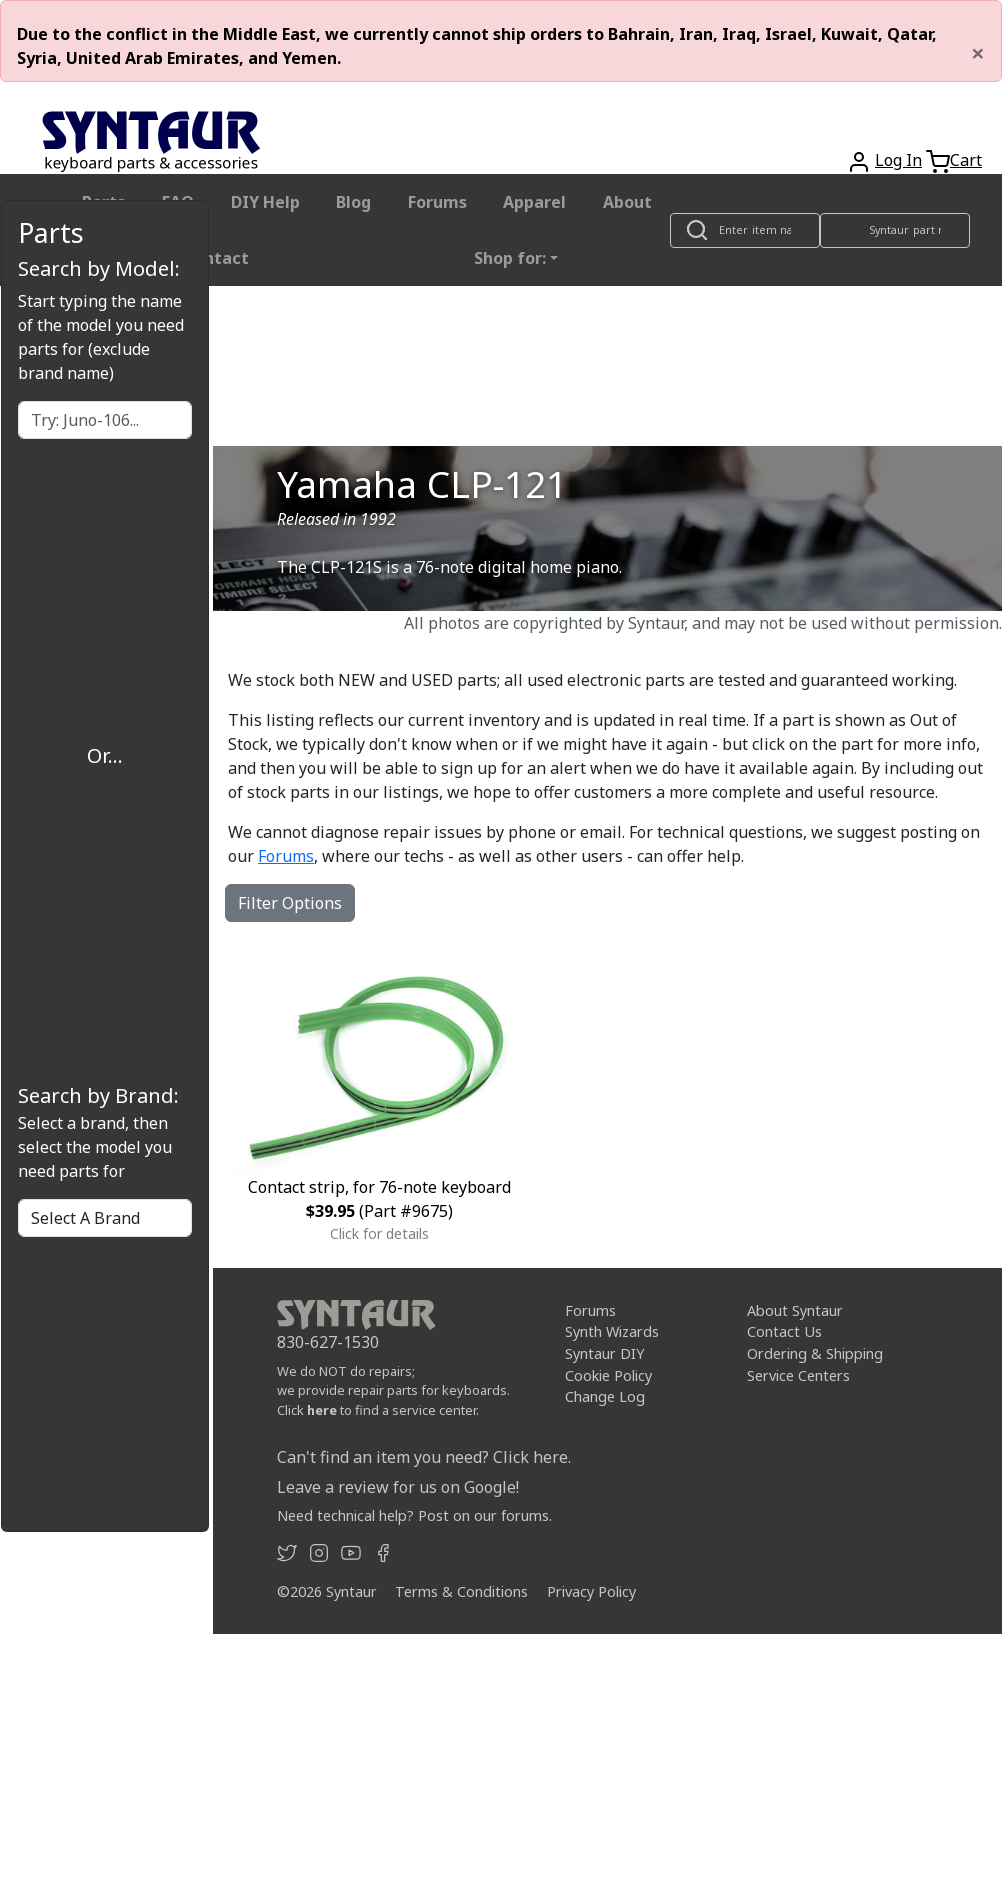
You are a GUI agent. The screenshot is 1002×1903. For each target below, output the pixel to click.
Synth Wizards (612, 1331)
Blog (353, 202)
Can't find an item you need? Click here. (424, 1457)
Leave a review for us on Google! (398, 1487)
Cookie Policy (608, 1375)
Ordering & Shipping (815, 1353)
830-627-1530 (328, 1342)
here (322, 1410)
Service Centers (798, 1375)
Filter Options (290, 903)
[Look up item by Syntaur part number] (895, 230)
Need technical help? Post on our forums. (414, 1515)
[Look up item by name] (745, 230)
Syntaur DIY (604, 1353)
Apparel (534, 202)
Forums (437, 202)
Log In (898, 160)
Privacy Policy (591, 1591)
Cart (966, 160)
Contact (216, 258)
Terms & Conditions (461, 1591)
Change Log (605, 1396)
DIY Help (265, 202)
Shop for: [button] (510, 258)
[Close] (978, 53)
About (627, 202)
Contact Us (784, 1331)
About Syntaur (795, 1310)
